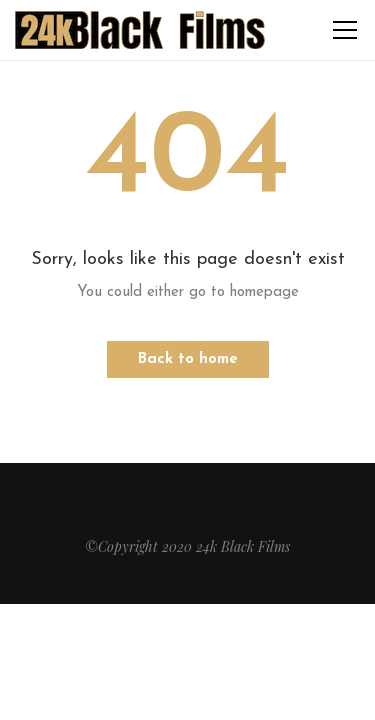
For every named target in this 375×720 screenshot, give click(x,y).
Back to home (188, 359)
